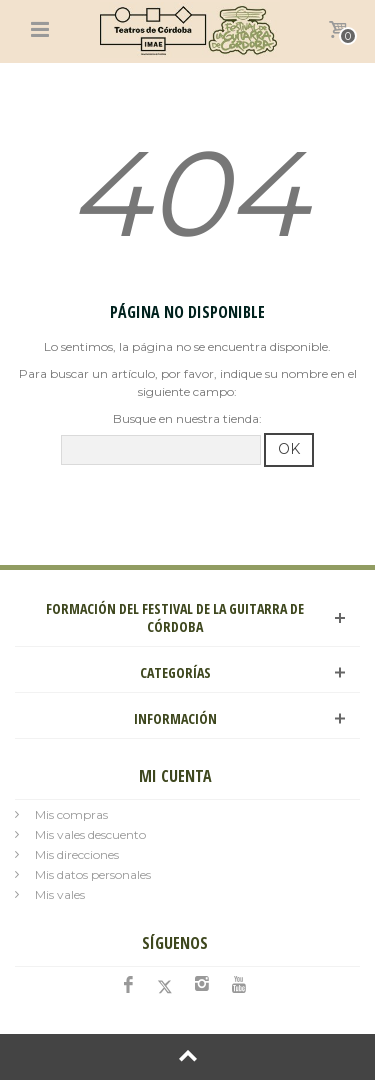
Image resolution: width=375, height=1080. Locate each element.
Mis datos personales (93, 874)
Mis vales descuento (90, 834)
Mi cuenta (175, 776)
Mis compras (71, 814)
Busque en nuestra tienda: (187, 418)
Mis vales (60, 894)
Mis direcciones (77, 854)
